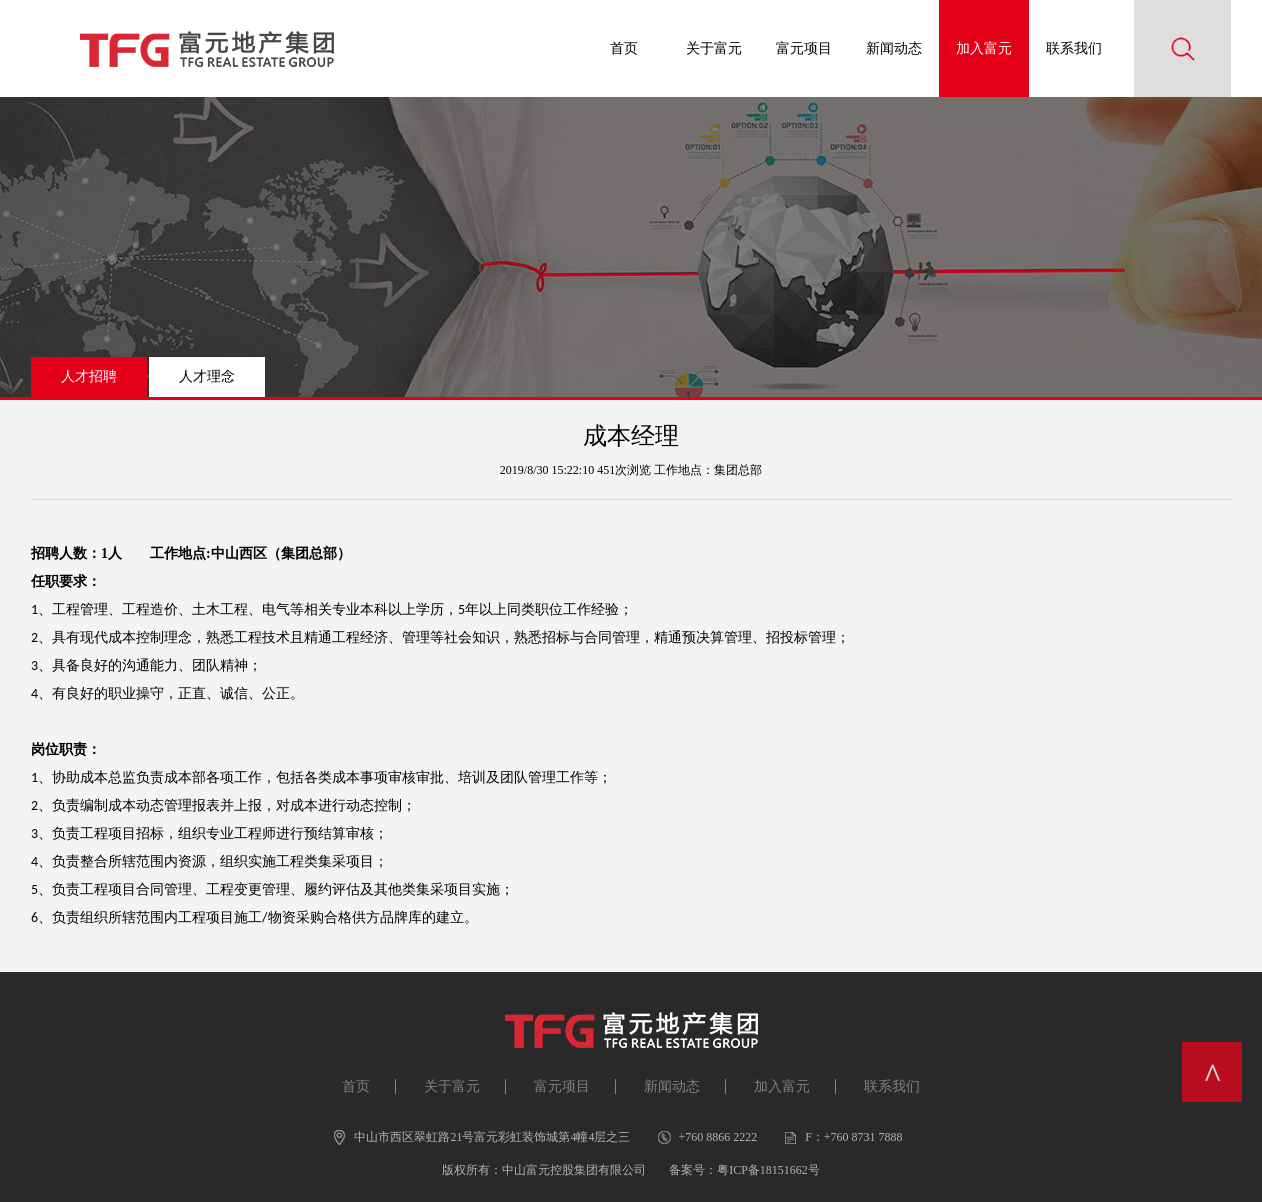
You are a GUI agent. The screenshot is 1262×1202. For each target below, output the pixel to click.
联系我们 (1074, 48)
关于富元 (714, 48)
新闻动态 (894, 48)
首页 (624, 48)
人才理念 (207, 376)
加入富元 (984, 48)
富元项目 (804, 48)
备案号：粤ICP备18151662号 (744, 1170)
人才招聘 (89, 376)
